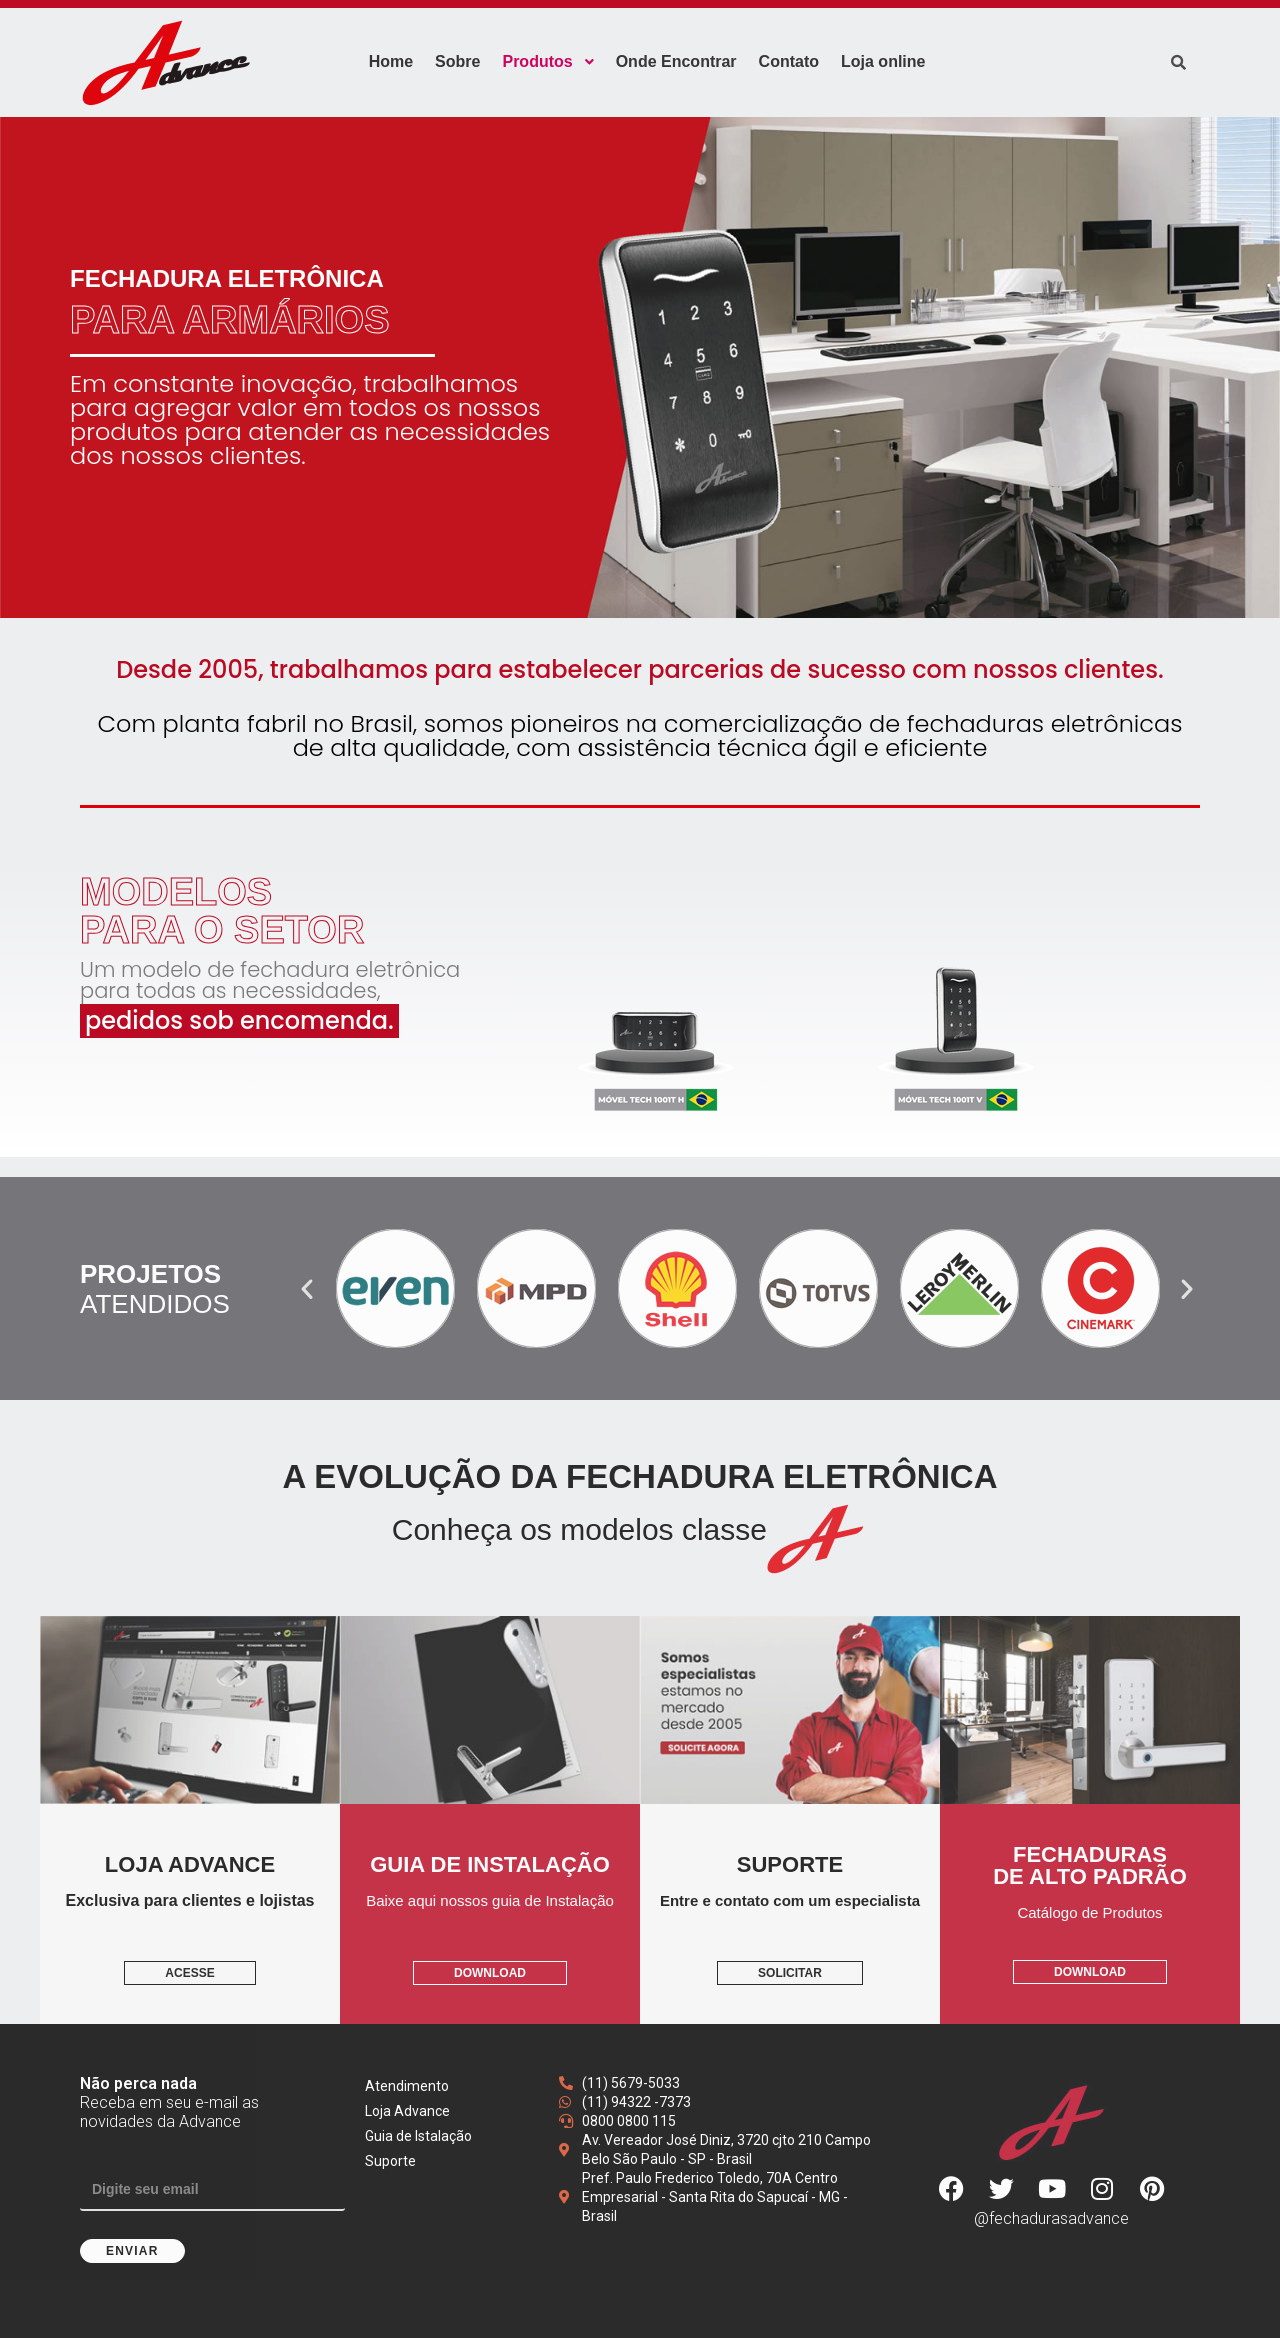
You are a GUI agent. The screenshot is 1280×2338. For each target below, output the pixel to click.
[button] (307, 1289)
